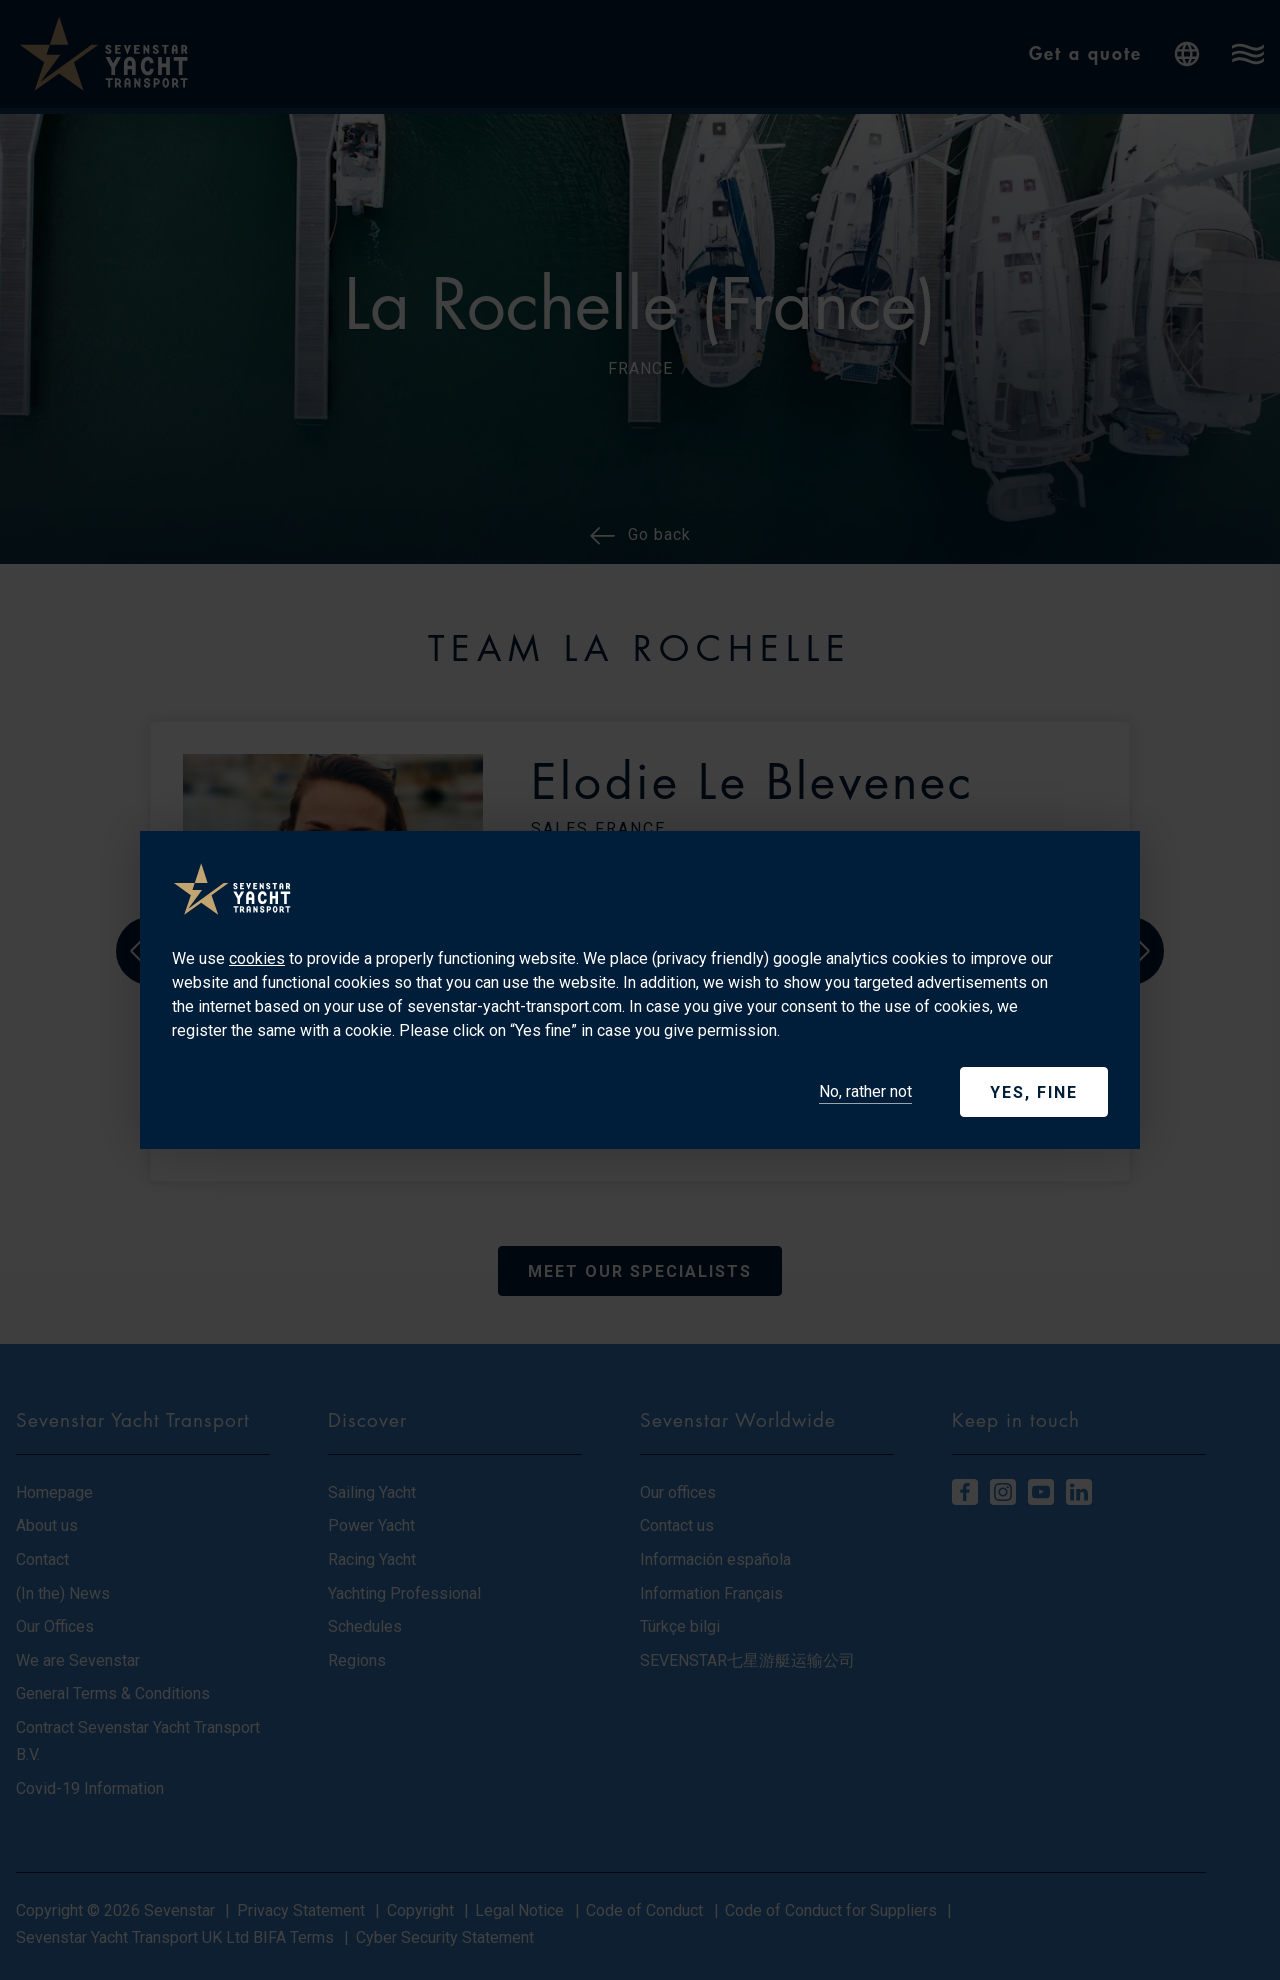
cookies (257, 958)
